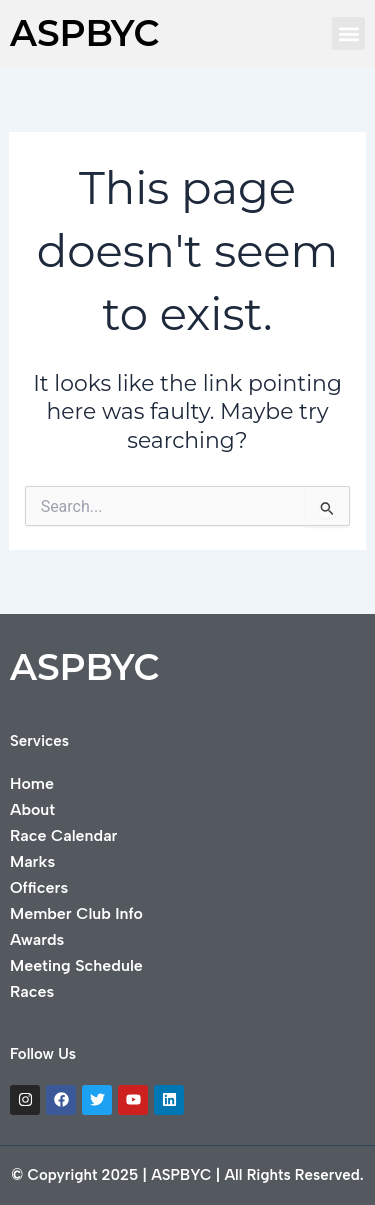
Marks (32, 861)
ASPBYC (84, 33)
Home (32, 783)
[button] (348, 33)
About (32, 809)
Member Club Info (76, 913)
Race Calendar (63, 835)
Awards (37, 939)
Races (32, 991)
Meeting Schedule (76, 965)
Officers (39, 887)
